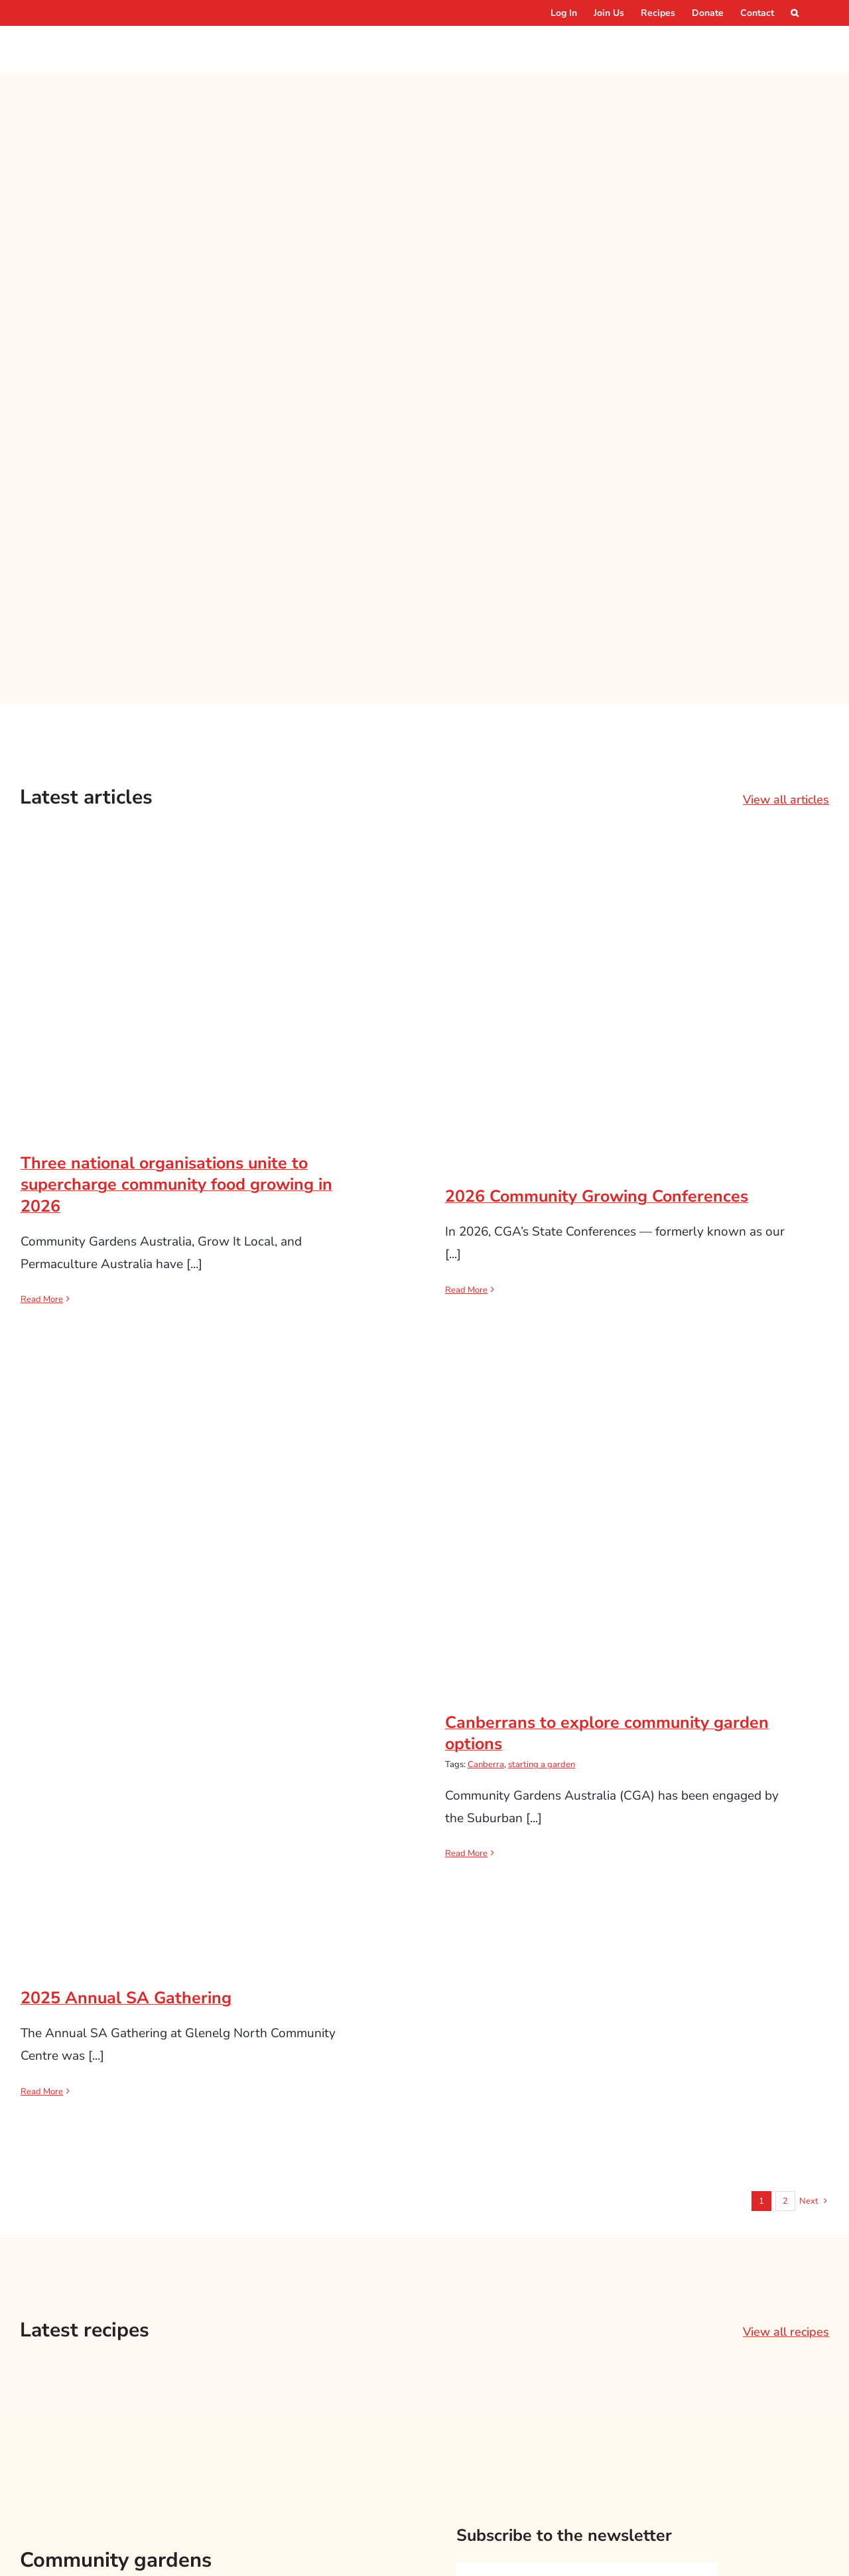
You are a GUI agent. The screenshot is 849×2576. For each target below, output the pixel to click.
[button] (794, 13)
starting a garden (541, 1764)
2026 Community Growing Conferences (596, 1196)
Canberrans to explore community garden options (607, 1733)
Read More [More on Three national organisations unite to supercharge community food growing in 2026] (42, 1299)
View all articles (786, 800)
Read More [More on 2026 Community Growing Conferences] (466, 1290)
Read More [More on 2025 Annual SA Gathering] (42, 2092)
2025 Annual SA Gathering (126, 1998)
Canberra (486, 1764)
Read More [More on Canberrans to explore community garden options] (466, 1853)
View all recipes (786, 2332)
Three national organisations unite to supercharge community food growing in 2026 (176, 1185)
